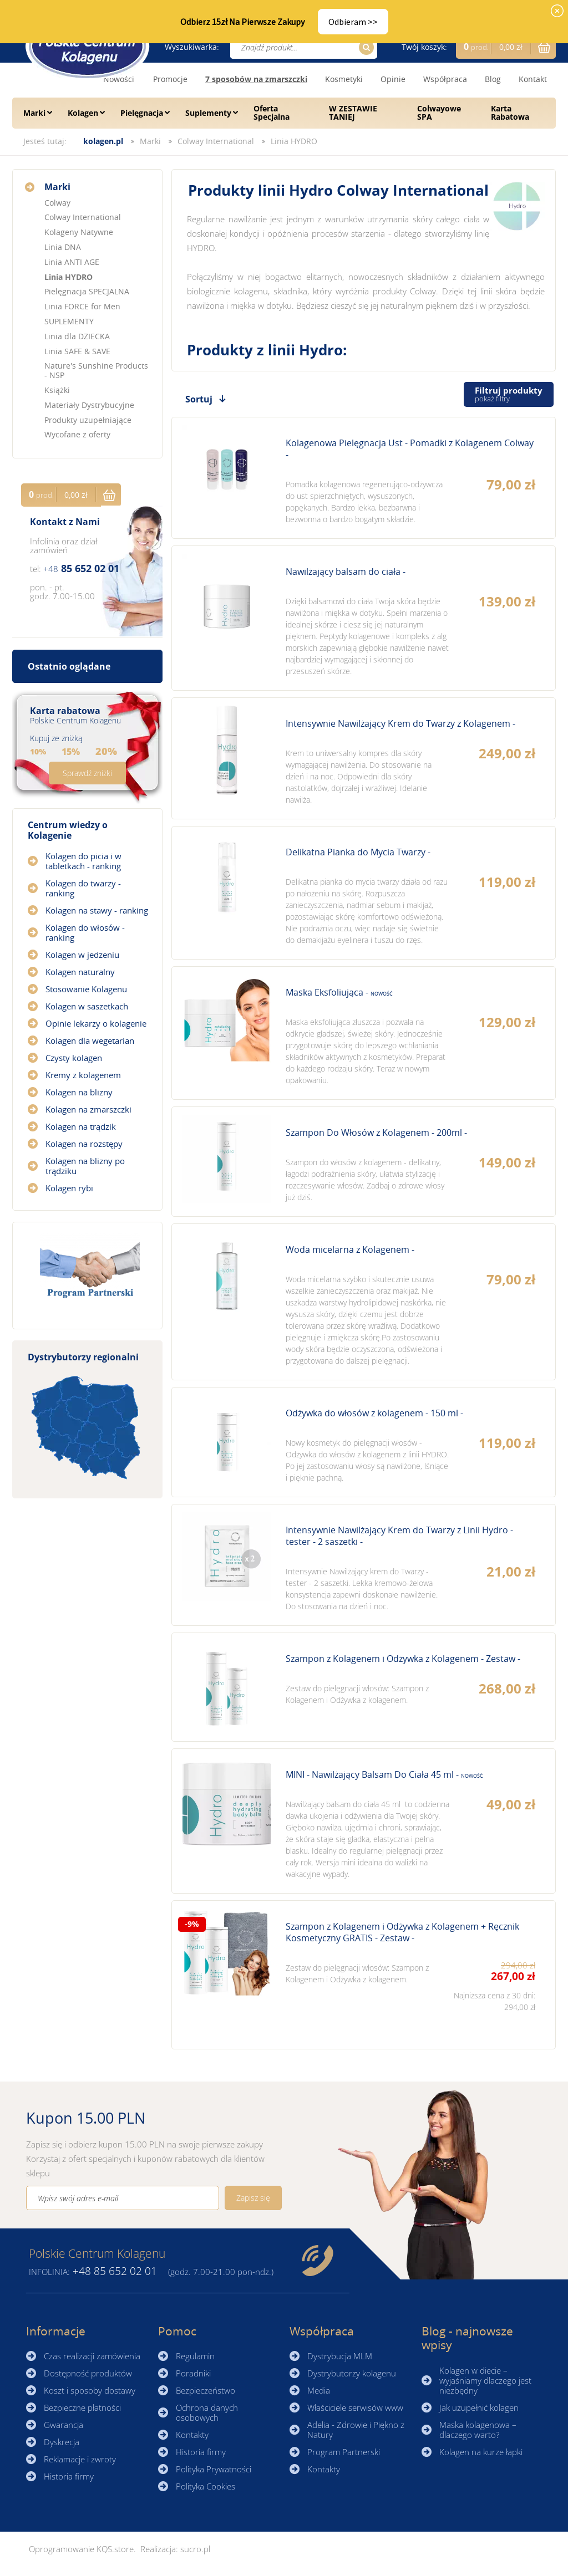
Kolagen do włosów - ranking (85, 932)
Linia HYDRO (294, 141)
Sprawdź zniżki (87, 773)
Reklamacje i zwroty (80, 2459)
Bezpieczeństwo (205, 2390)
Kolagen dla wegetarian (89, 1040)
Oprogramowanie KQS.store (81, 2548)
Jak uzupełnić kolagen (479, 2407)
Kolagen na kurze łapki (481, 2452)
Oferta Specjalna (271, 112)
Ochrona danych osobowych (207, 2412)
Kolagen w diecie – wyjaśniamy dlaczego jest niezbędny (485, 2380)
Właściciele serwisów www (355, 2407)
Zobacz (363, 478)
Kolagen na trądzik (80, 1126)
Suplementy (208, 113)
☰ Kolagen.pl (87, 46)
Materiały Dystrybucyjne (89, 405)
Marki (34, 113)
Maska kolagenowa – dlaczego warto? (477, 2430)
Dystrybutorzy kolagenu (351, 2373)
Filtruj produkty (508, 394)
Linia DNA (62, 247)
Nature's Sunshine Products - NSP (96, 370)
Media (318, 2390)
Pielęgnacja (141, 113)
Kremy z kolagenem (83, 1075)
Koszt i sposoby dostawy (89, 2390)
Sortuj (198, 399)
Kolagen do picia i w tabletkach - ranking (83, 861)
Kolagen (83, 113)
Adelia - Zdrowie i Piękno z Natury (355, 2430)
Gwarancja (63, 2425)
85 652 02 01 (81, 568)
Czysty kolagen (73, 1058)
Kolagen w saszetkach (86, 1006)
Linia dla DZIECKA (77, 336)
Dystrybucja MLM (339, 2356)
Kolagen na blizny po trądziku (85, 1166)
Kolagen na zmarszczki (88, 1109)
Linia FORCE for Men (82, 306)
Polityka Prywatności (213, 2469)
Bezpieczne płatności (82, 2407)
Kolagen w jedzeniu (82, 955)
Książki (57, 390)
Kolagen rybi (69, 1188)
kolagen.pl (103, 141)
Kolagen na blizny (79, 1092)
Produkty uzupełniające (87, 420)
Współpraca (445, 79)
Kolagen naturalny (80, 972)
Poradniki (193, 2373)
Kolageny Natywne (78, 232)
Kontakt (533, 79)
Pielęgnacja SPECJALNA (86, 291)
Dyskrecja (61, 2442)
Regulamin (195, 2356)
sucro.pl (195, 2548)
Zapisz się (253, 2197)
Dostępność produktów (88, 2373)
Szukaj (364, 47)
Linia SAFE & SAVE (77, 351)
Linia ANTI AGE (71, 262)
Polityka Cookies (205, 2486)
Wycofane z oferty (77, 434)
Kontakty (192, 2435)
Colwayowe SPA (439, 112)
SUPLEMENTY (69, 321)
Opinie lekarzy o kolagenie (95, 1023)
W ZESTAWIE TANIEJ (353, 112)
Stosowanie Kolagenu (86, 989)
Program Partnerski (343, 2452)
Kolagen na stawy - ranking (96, 910)
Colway (57, 202)
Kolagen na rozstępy (84, 1144)
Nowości (118, 79)
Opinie (393, 79)
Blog (493, 79)
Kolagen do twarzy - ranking (83, 888)
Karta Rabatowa (510, 112)
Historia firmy (69, 2476)
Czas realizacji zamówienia (92, 2356)
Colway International (216, 141)
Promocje (170, 79)
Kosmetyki (344, 79)
